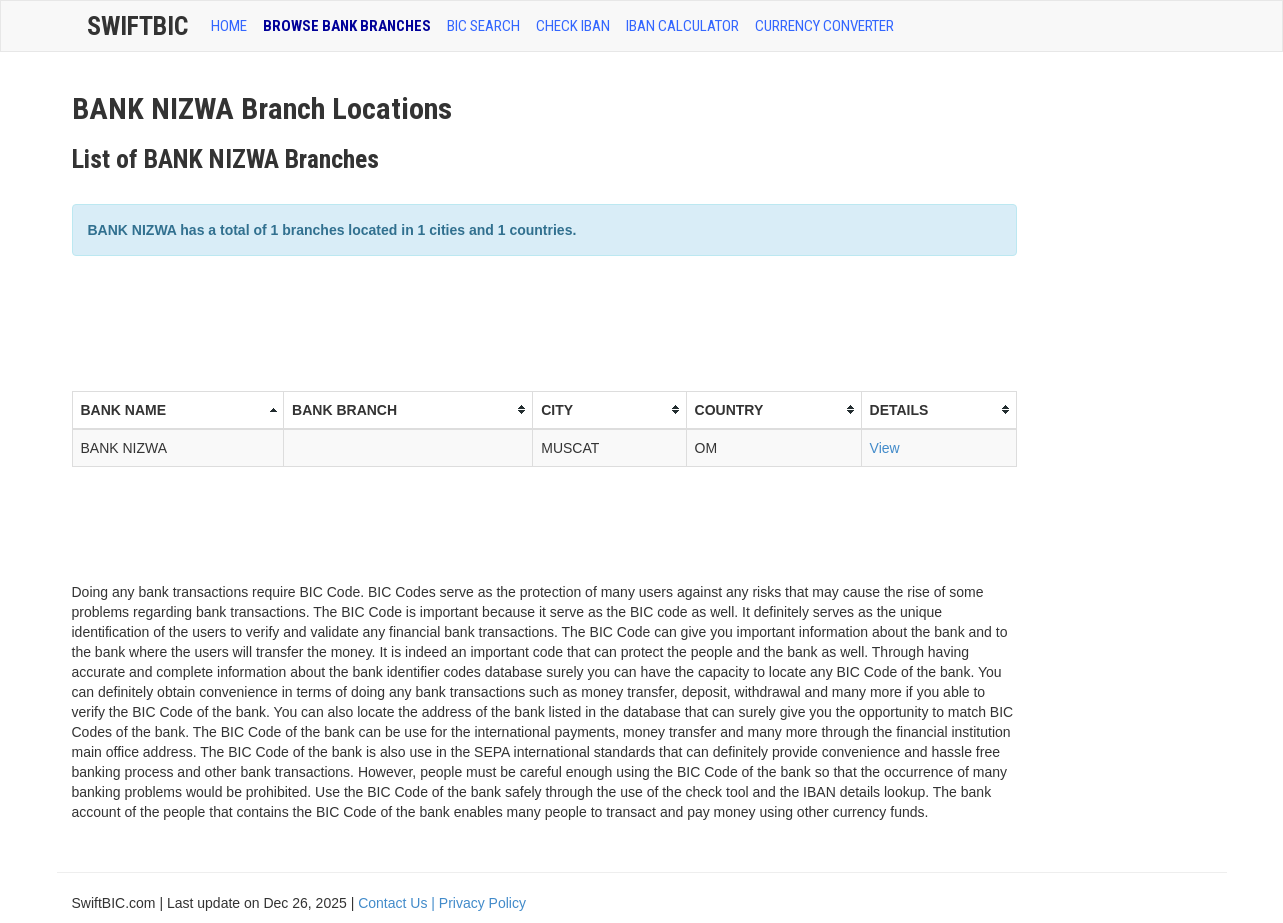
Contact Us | (398, 903)
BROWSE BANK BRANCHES (347, 26)
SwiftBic (137, 26)
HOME (229, 26)
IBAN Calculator (682, 26)
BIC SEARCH (483, 26)
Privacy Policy (482, 903)
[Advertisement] (436, 321)
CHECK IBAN (573, 26)
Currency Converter (824, 26)
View (885, 448)
